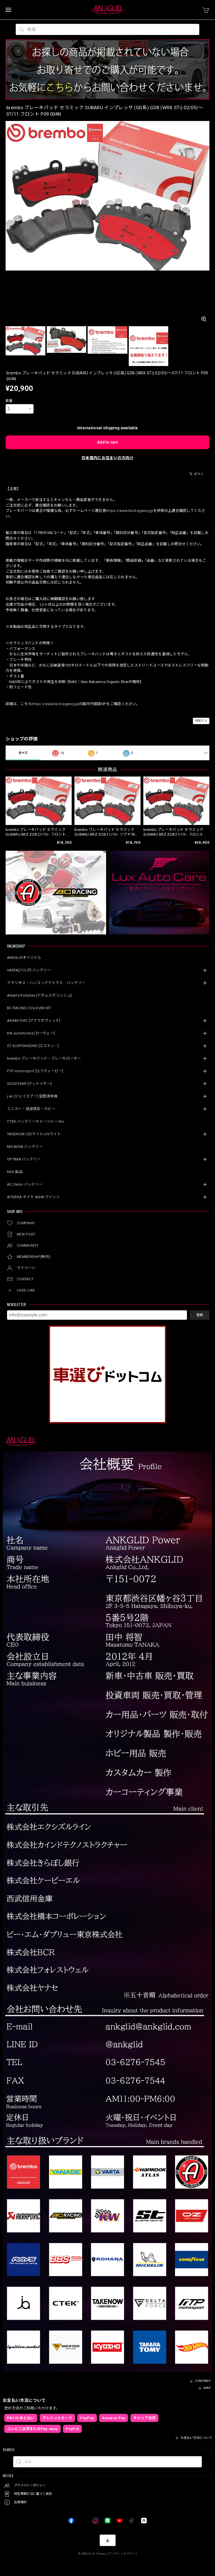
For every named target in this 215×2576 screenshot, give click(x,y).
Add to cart (107, 442)
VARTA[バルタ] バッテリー (29, 970)
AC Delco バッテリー (25, 1184)
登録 (199, 1315)
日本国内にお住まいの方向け (107, 458)
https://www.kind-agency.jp (129, 511)
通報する (201, 720)
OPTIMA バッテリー (24, 1159)
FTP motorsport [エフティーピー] (35, 1071)
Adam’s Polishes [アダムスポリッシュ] (39, 995)
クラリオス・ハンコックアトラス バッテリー (46, 983)
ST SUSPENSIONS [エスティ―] (33, 1046)
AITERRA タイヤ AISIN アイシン (33, 1197)
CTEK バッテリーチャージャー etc (35, 1121)
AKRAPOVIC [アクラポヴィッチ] (33, 1020)
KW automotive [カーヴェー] (31, 1033)
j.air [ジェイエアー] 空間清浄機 (32, 1096)
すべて (23, 753)
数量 (9, 401)
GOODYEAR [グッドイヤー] (29, 1083)
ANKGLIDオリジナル (24, 957)
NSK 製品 (15, 1172)
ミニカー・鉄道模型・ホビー (31, 1109)
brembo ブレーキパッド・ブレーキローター (44, 1058)
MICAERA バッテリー (25, 1146)
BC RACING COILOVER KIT (29, 1008)
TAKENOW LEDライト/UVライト (34, 1134)
